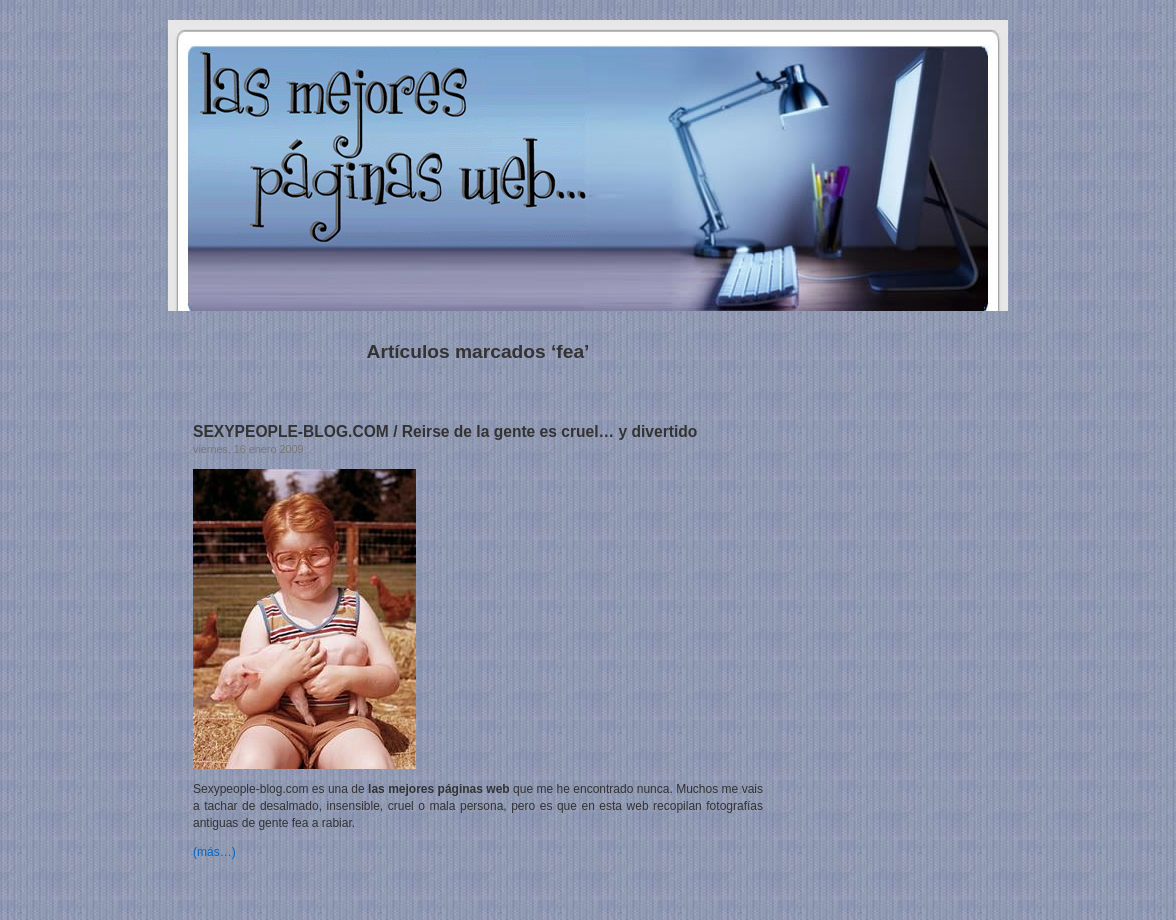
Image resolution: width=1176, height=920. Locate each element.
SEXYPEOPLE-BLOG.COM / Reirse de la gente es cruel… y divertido (445, 431)
